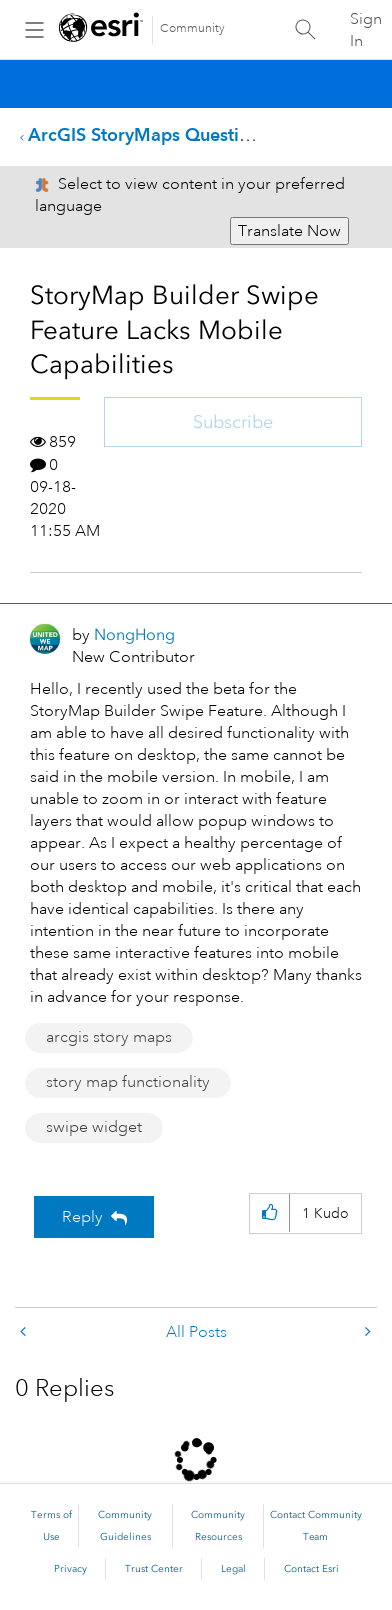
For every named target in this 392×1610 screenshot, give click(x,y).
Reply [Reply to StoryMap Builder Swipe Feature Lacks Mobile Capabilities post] (82, 1217)
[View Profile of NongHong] (134, 634)
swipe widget (94, 1127)
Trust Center (154, 1569)
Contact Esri (311, 1569)
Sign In (366, 30)
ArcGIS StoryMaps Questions (148, 134)
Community (192, 28)
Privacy (70, 1569)
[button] (269, 1213)
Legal (233, 1569)
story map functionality (128, 1082)
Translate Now (289, 231)
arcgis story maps (109, 1037)
